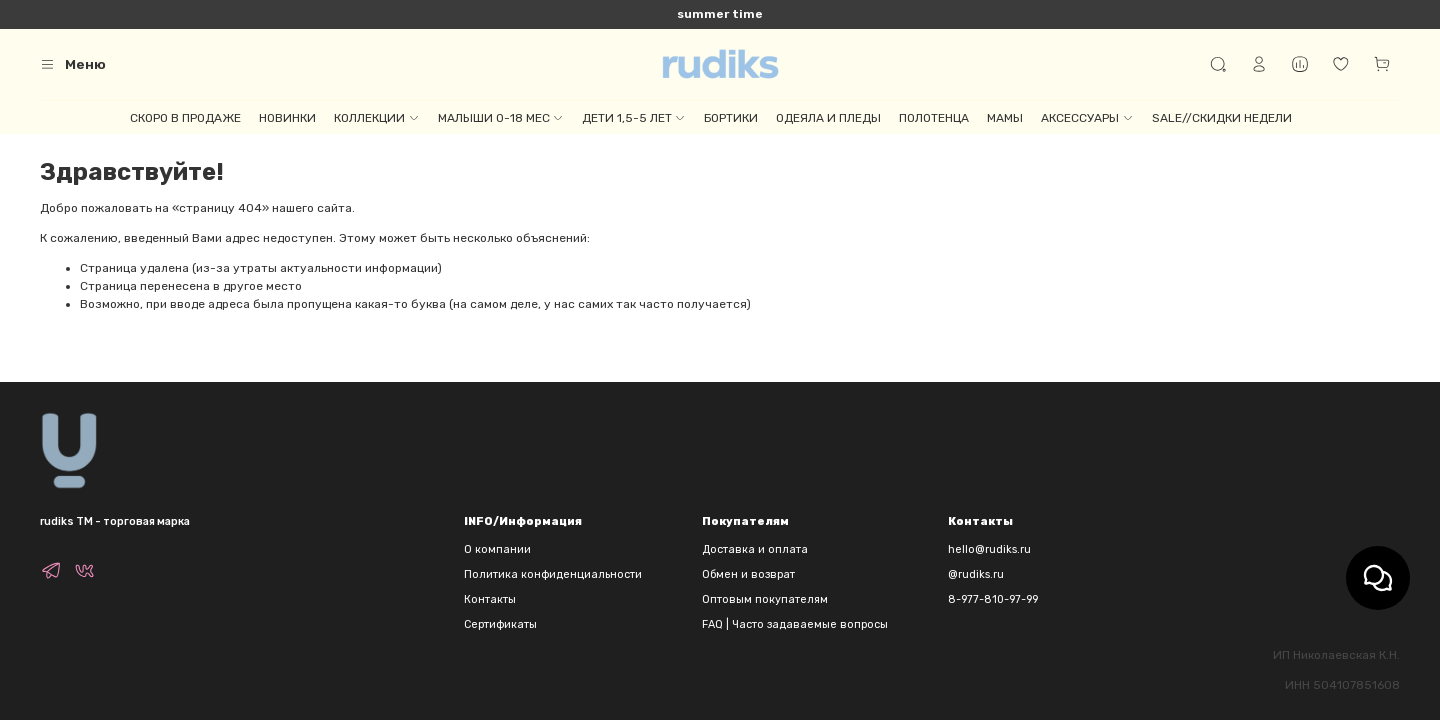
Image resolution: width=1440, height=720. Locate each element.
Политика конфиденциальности (553, 574)
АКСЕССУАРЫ (1087, 118)
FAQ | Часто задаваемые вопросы (795, 624)
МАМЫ (1005, 118)
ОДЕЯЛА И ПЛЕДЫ (828, 118)
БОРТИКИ (731, 118)
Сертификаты (500, 624)
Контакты (490, 599)
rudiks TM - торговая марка (115, 521)
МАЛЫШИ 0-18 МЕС (501, 118)
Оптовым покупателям (765, 599)
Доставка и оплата (755, 549)
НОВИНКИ (287, 118)
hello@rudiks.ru (989, 549)
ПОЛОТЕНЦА (934, 118)
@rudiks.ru (976, 574)
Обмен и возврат (748, 574)
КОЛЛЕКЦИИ (376, 118)
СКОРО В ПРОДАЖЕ (185, 118)
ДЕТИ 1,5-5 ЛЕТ (634, 118)
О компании (497, 549)
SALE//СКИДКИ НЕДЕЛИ (1222, 118)
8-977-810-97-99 (993, 599)
